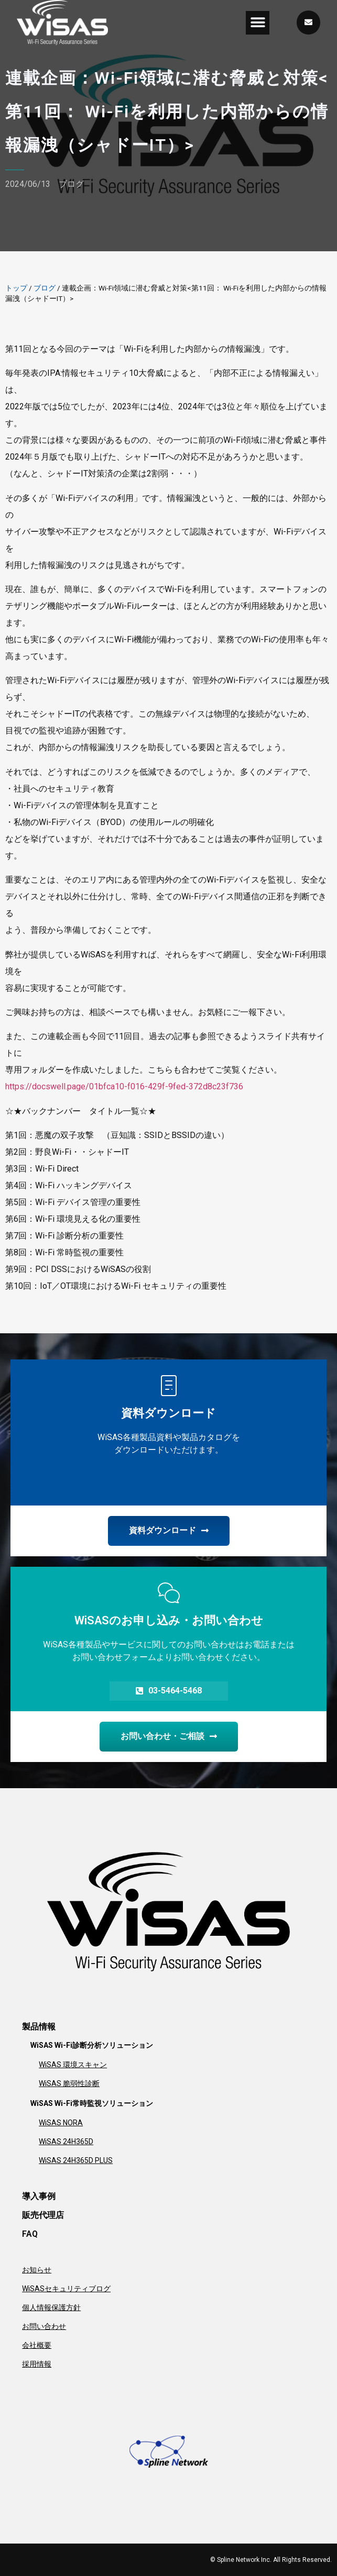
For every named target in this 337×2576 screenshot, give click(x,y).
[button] (257, 23)
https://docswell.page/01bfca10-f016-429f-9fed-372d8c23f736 (124, 1086)
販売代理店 (43, 2215)
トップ (16, 288)
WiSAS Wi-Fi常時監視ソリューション (91, 2103)
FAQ (30, 2234)
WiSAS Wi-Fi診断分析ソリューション (91, 2045)
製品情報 (39, 2027)
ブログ (71, 184)
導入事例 (39, 2196)
